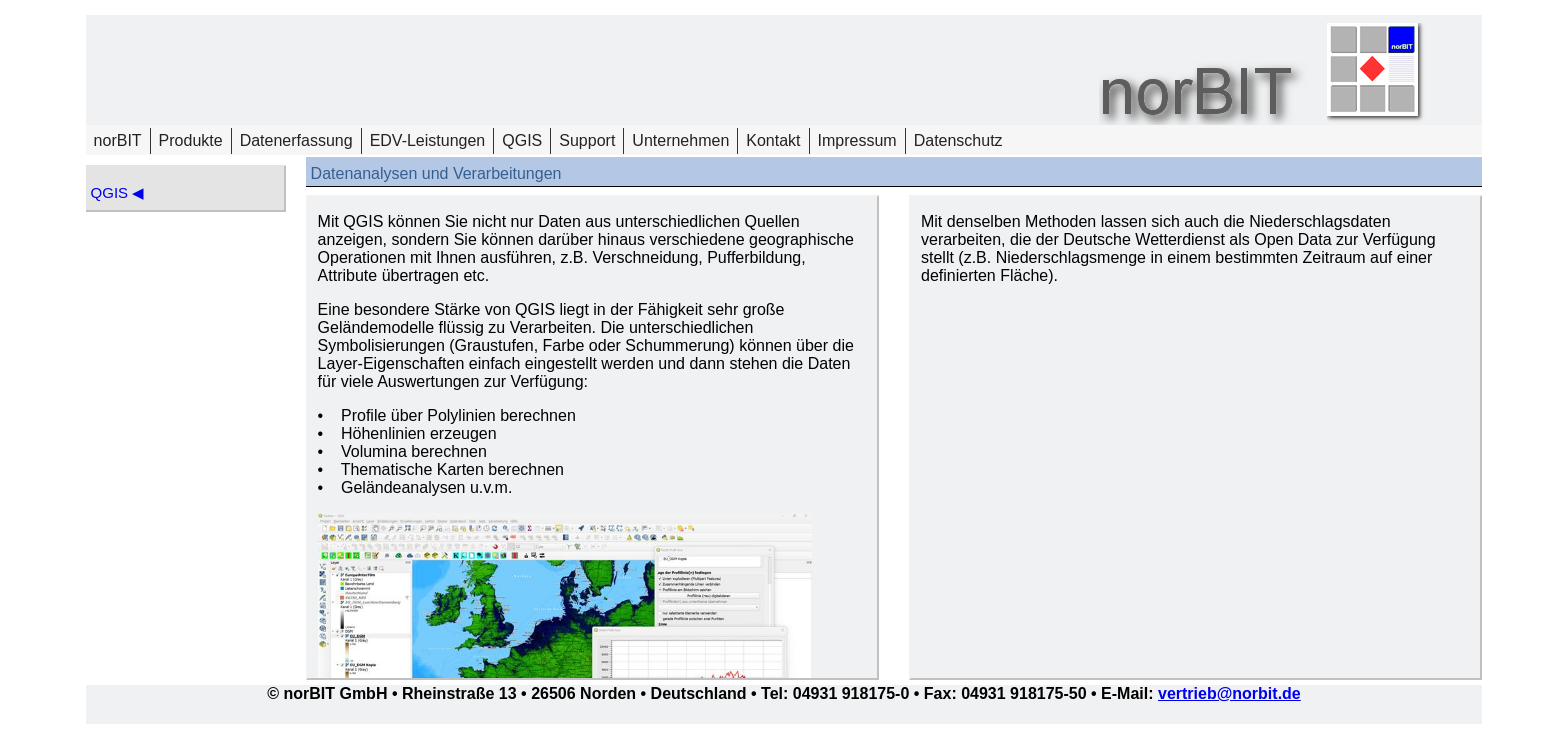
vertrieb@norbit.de (1229, 693)
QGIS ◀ (118, 192)
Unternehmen (680, 140)
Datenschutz (958, 140)
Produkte (191, 140)
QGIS (522, 140)
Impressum (857, 140)
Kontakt (773, 140)
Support (587, 140)
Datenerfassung (296, 140)
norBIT (118, 140)
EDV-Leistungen (428, 140)
